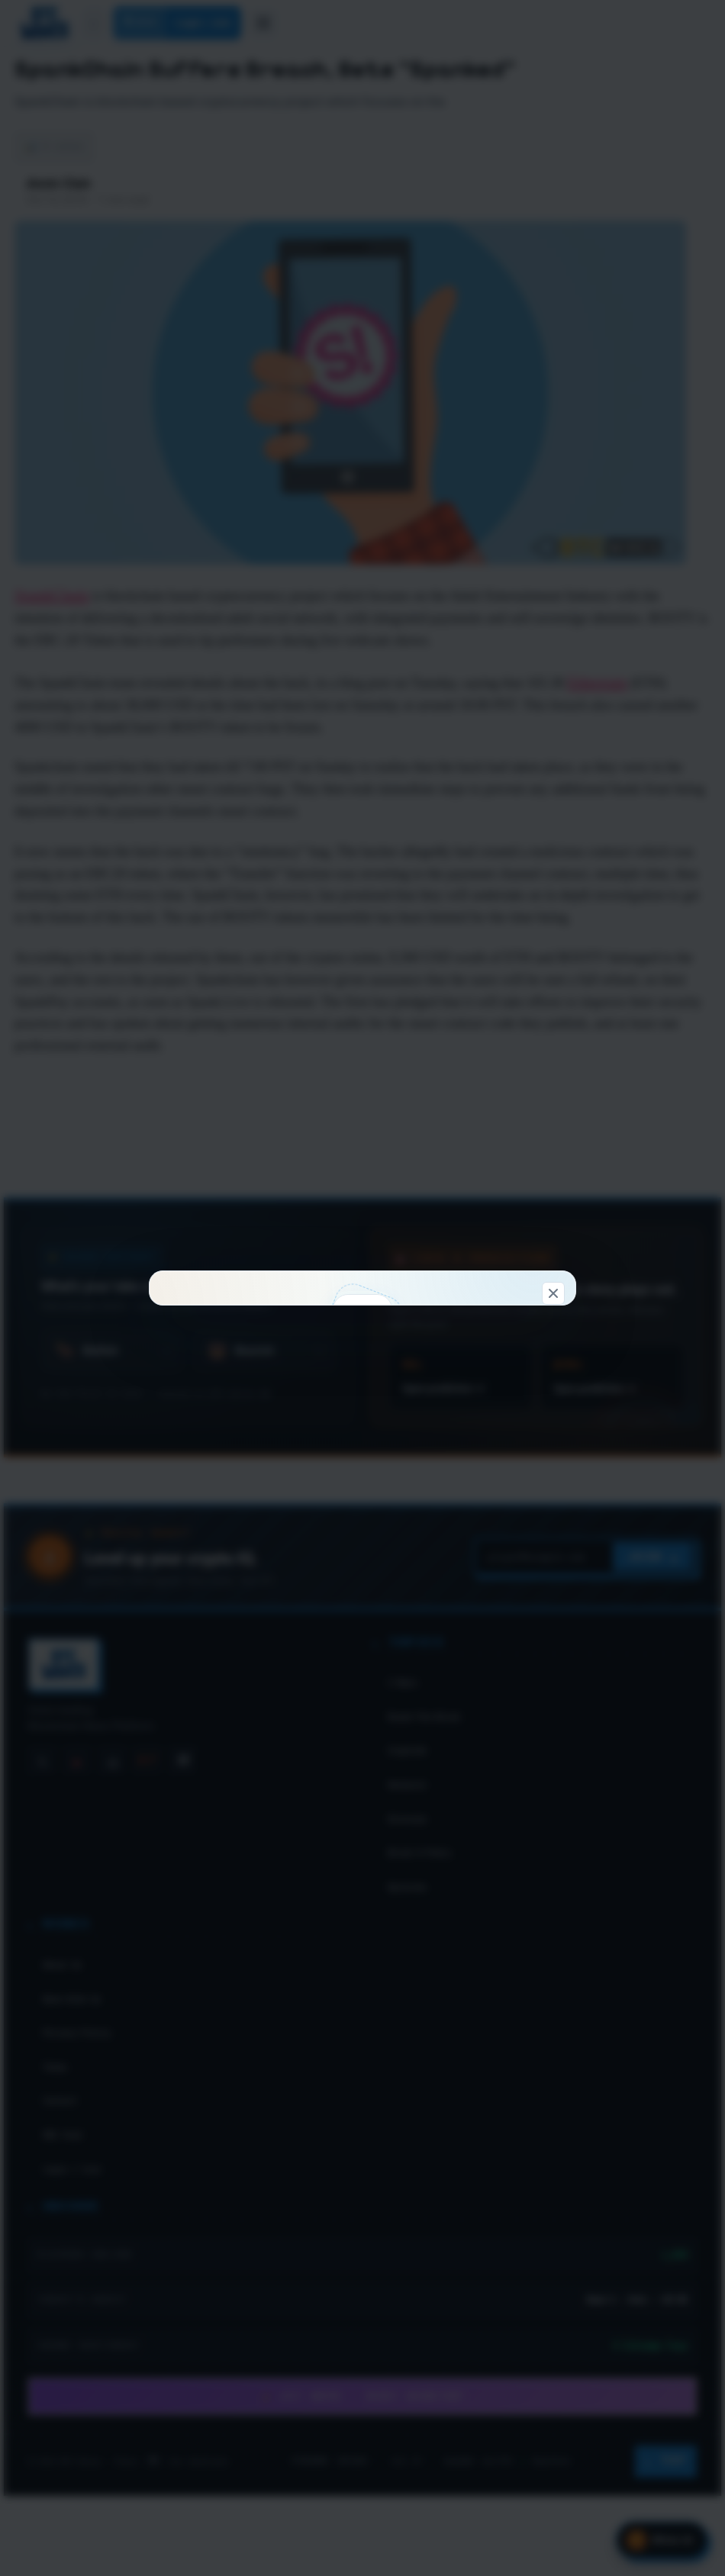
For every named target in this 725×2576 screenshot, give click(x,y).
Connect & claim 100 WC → (265, 1494)
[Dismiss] (553, 995)
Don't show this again (363, 1574)
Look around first (459, 1494)
